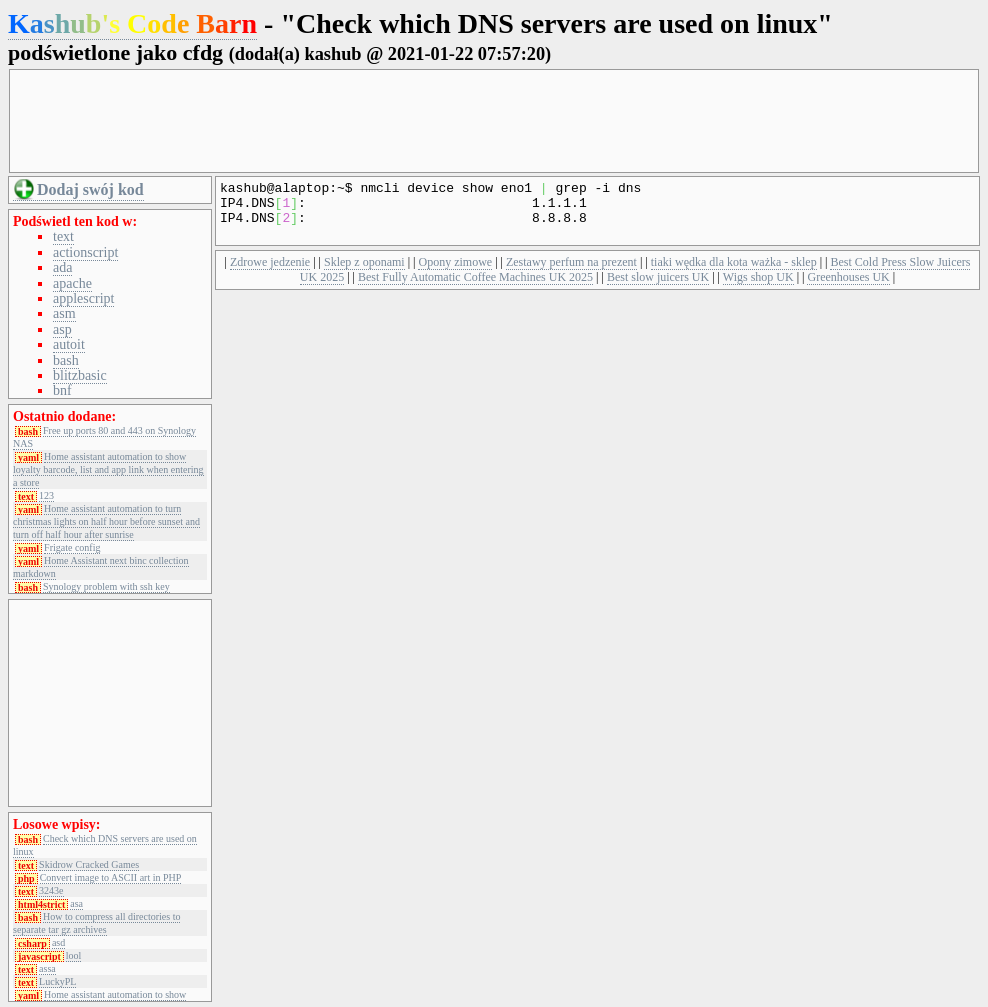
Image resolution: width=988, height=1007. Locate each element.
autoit (69, 344)
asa (76, 904)
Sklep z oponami (364, 274)
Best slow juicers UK (658, 289)
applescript (83, 298)
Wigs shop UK (758, 289)
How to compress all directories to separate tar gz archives (96, 923)
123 (46, 496)
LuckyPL (57, 982)
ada (62, 267)
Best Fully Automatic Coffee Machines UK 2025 (475, 289)
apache (72, 283)
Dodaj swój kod (90, 189)
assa (47, 969)
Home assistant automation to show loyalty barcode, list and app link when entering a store (108, 469)
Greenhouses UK (848, 289)
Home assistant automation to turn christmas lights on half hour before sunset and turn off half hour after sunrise (106, 521)
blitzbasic (80, 375)
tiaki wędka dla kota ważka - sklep (734, 274)
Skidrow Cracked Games (89, 865)
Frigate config (72, 548)
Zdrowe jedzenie (270, 274)
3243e (51, 891)
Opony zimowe (455, 274)
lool (74, 956)
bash (66, 360)
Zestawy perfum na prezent (571, 274)
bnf (62, 390)
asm (64, 313)
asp (62, 329)
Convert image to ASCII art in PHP (111, 878)
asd (58, 943)
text (63, 236)
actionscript (85, 252)
